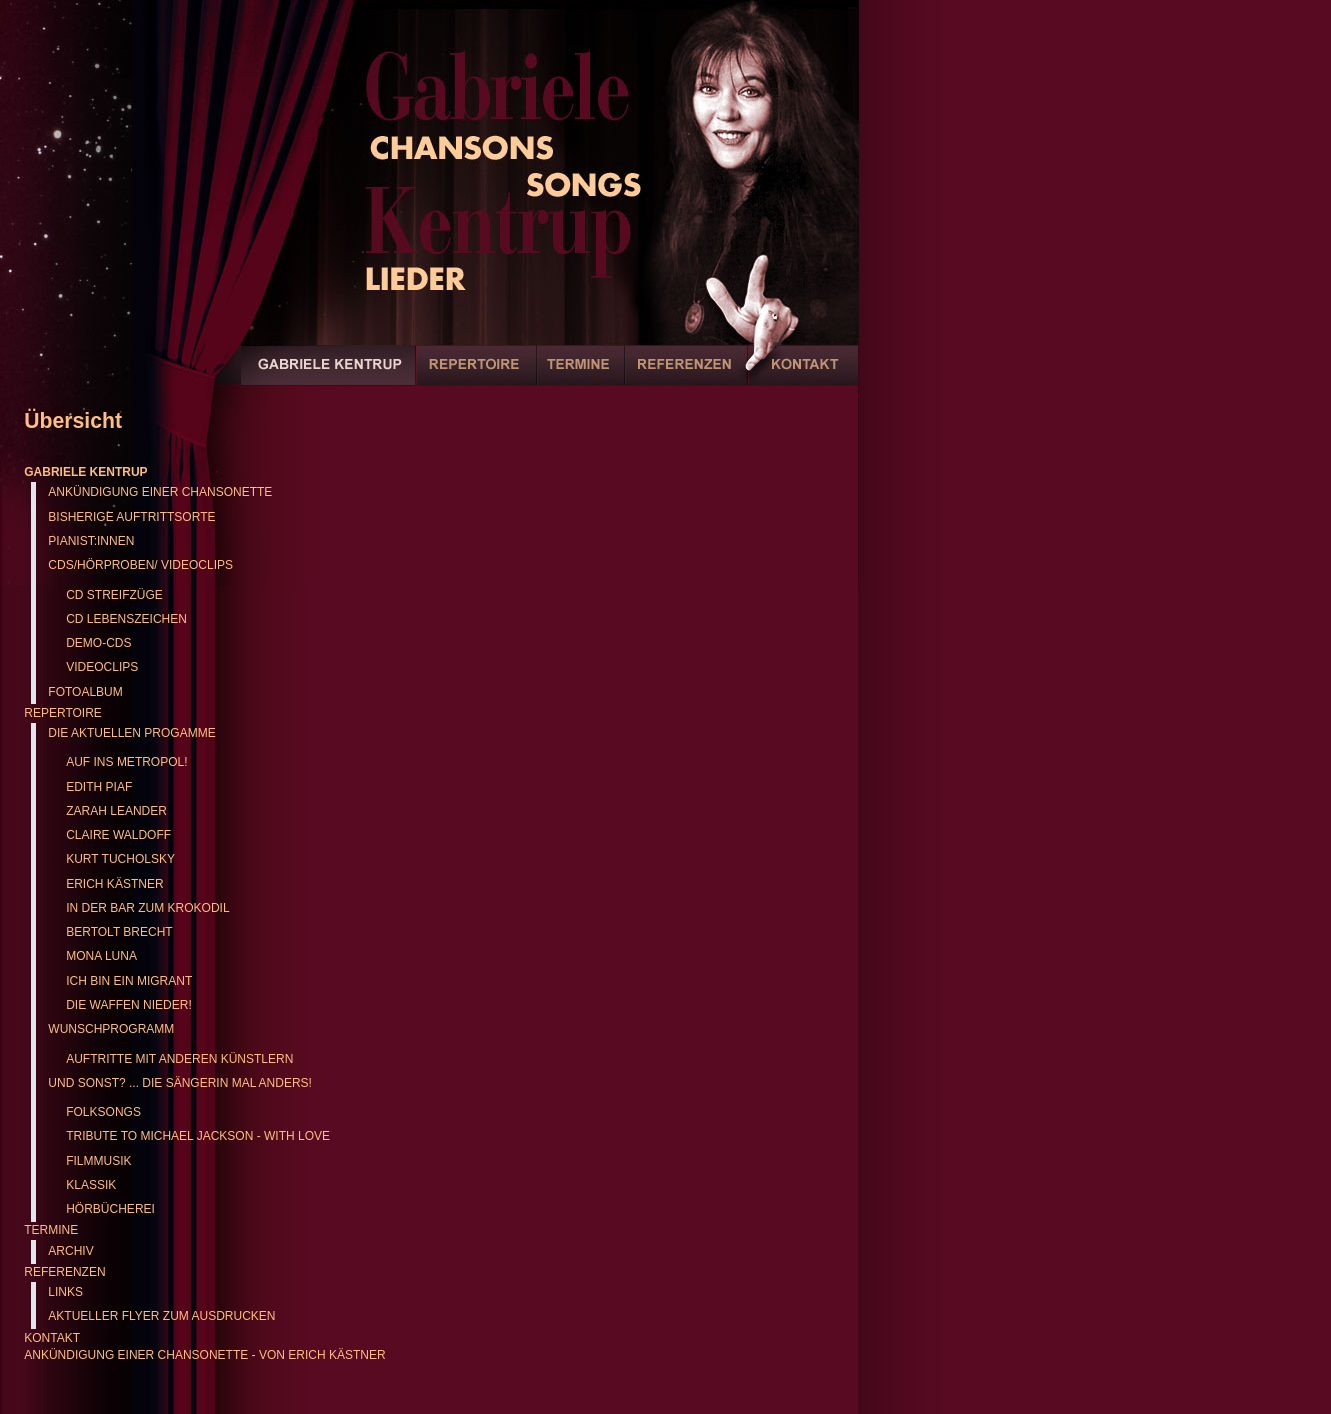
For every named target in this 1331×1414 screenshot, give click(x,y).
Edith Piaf (99, 787)
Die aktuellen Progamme (131, 733)
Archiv (70, 1251)
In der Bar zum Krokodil (147, 908)
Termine (581, 376)
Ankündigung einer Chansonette (160, 492)
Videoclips (102, 667)
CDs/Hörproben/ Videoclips (140, 565)
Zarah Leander (116, 811)
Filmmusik (98, 1161)
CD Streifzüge (114, 595)
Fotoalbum (85, 692)
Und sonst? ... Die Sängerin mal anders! (180, 1083)
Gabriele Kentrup (328, 376)
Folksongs (103, 1112)
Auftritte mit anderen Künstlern (179, 1059)
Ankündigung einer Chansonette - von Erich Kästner (204, 1355)
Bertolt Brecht (119, 932)
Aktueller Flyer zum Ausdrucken (161, 1316)
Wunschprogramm (111, 1029)
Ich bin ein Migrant (129, 981)
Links (65, 1292)
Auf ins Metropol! (126, 762)
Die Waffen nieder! (129, 1005)
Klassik (91, 1185)
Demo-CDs (98, 643)
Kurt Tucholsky (120, 859)
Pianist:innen (91, 541)
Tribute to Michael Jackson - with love (198, 1136)
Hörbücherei (110, 1209)
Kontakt (803, 376)
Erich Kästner (114, 884)
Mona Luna (101, 956)
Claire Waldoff (118, 835)
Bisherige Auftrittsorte (131, 517)
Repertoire (476, 376)
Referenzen (686, 376)
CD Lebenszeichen (126, 619)
